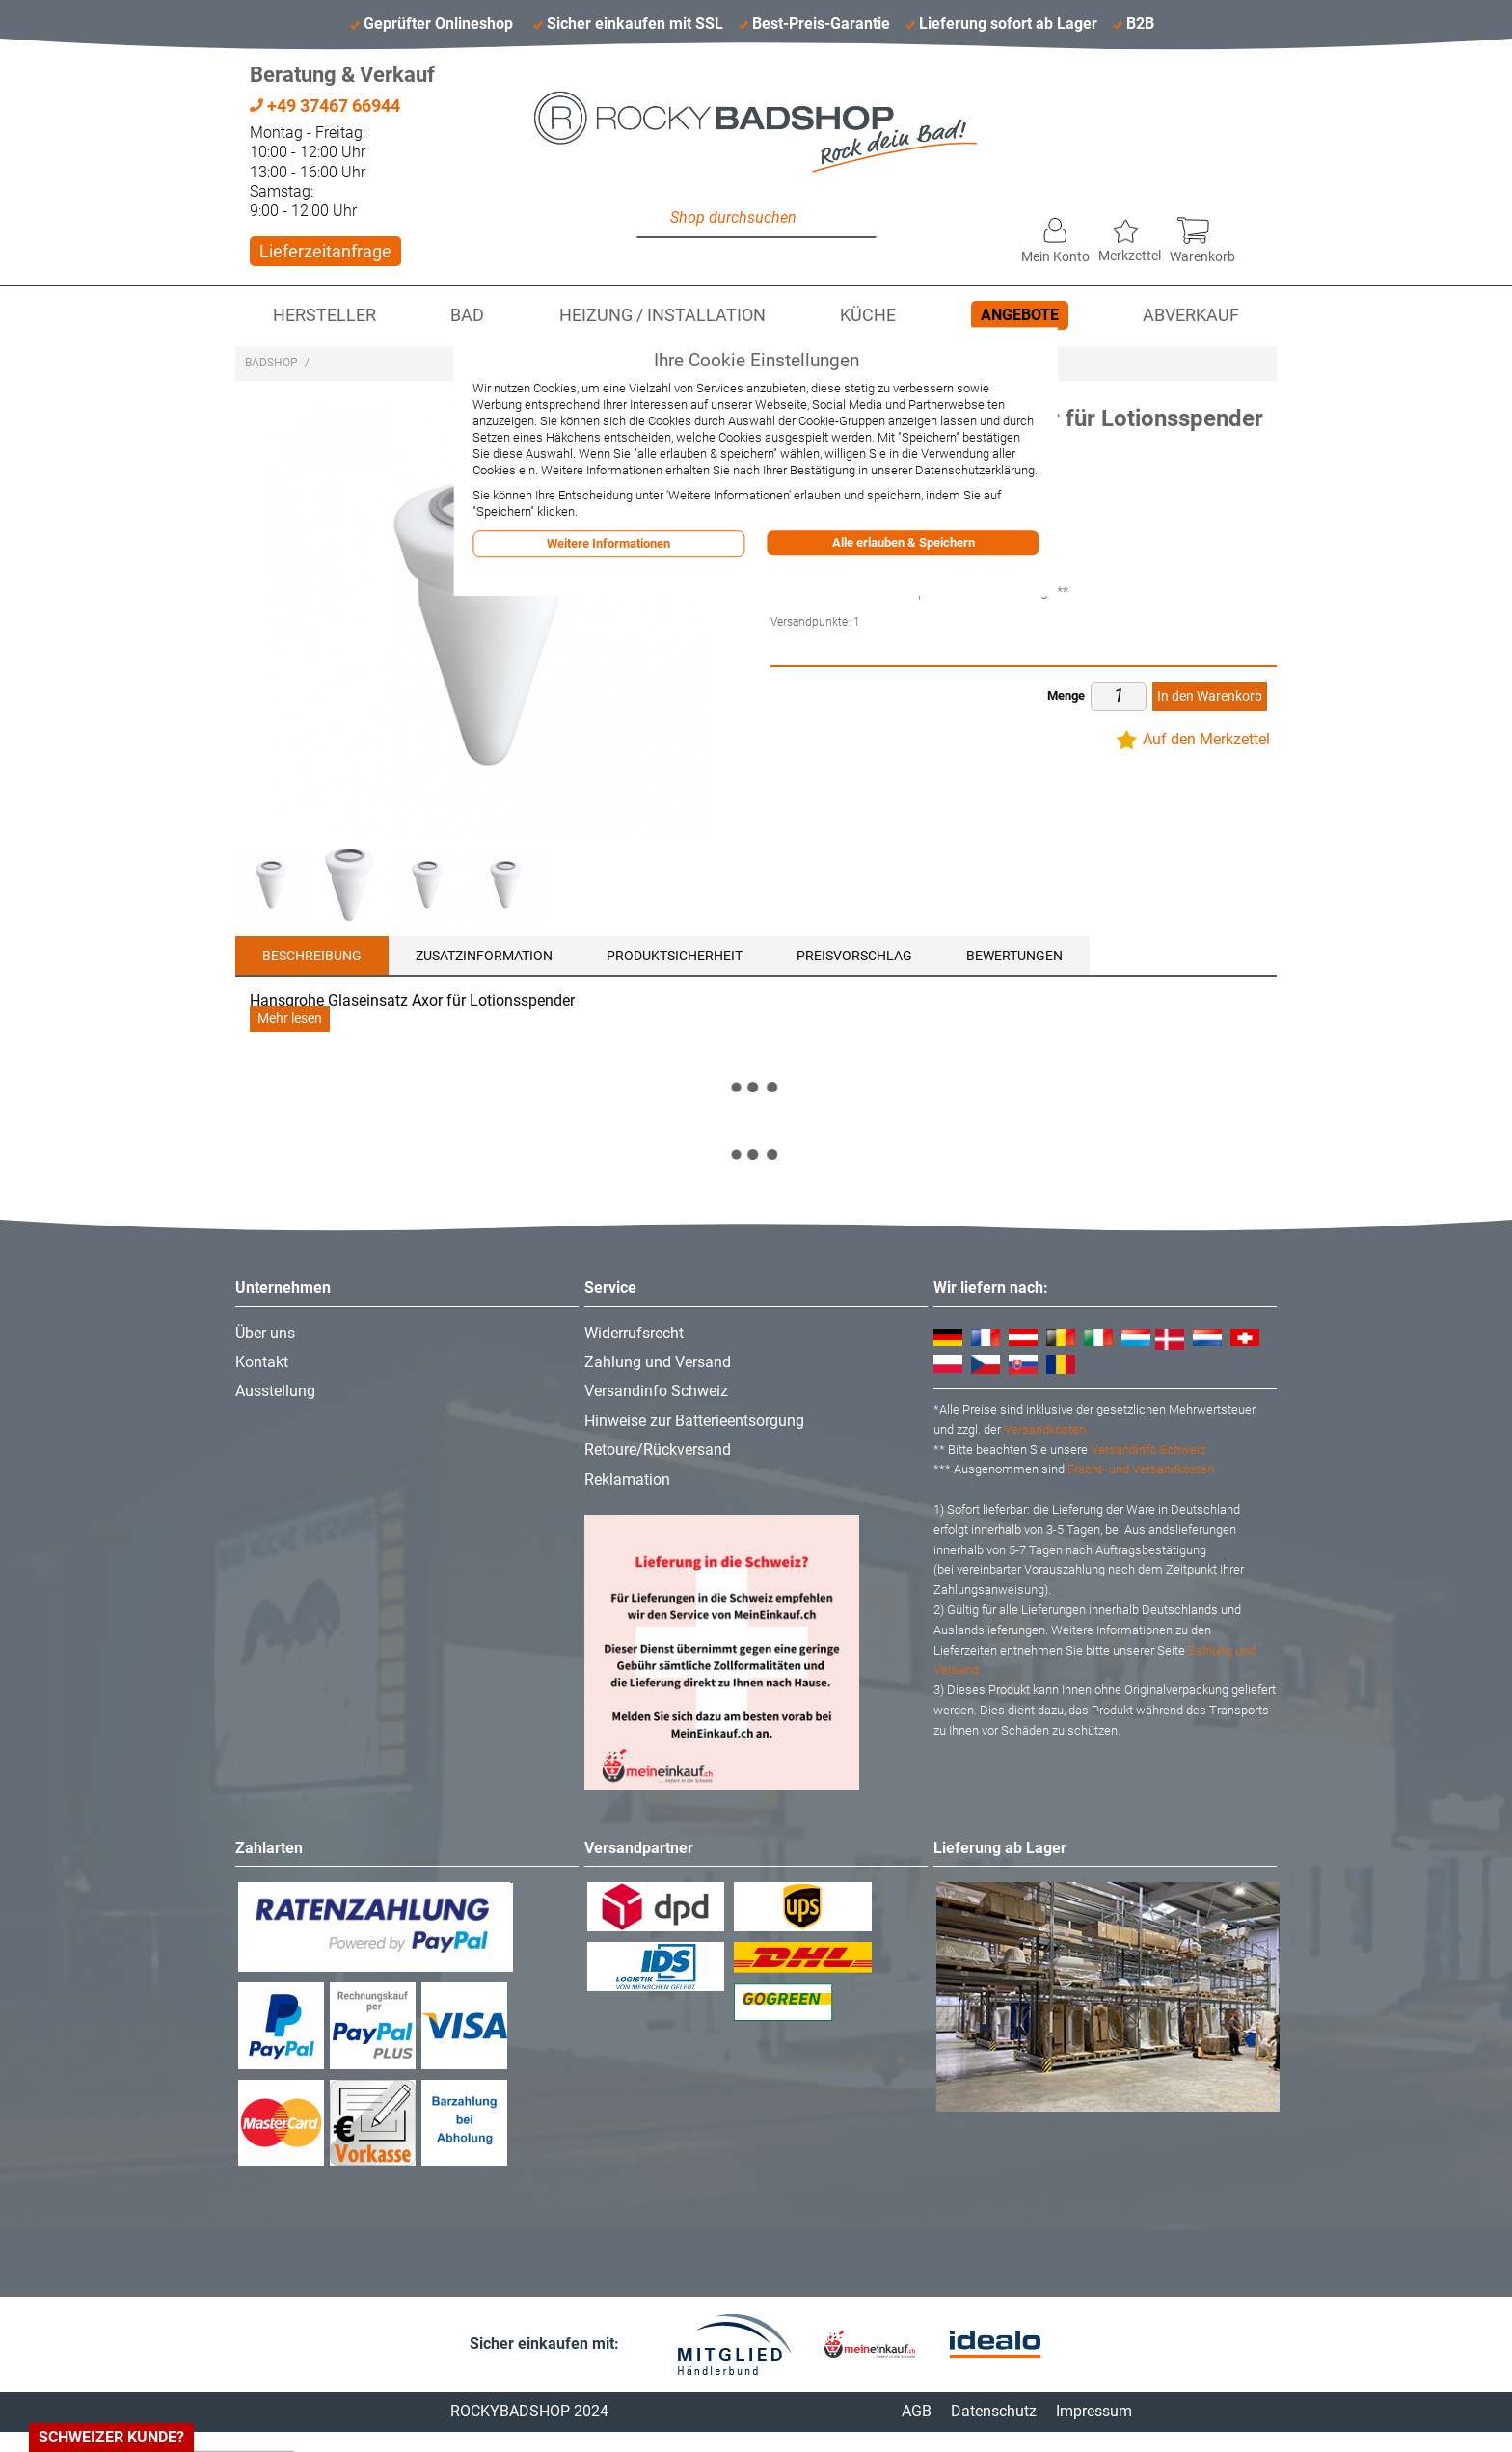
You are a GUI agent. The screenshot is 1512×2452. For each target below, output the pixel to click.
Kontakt (261, 1362)
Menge (1066, 695)
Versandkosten (1045, 1429)
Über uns (265, 1333)
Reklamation (627, 1479)
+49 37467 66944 (325, 105)
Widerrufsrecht (634, 1333)
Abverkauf (1191, 315)
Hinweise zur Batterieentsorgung (694, 1421)
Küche (868, 315)
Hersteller (324, 315)
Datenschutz (994, 2411)
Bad (467, 315)
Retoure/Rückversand (657, 1450)
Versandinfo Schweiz (656, 1391)
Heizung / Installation (662, 315)
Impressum (1094, 2411)
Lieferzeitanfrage (325, 251)
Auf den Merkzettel (1206, 739)
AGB (917, 2411)
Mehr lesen (289, 1018)
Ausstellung (275, 1391)
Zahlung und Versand (657, 1362)
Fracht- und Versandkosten (1140, 1469)
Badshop (271, 362)
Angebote (1020, 315)
